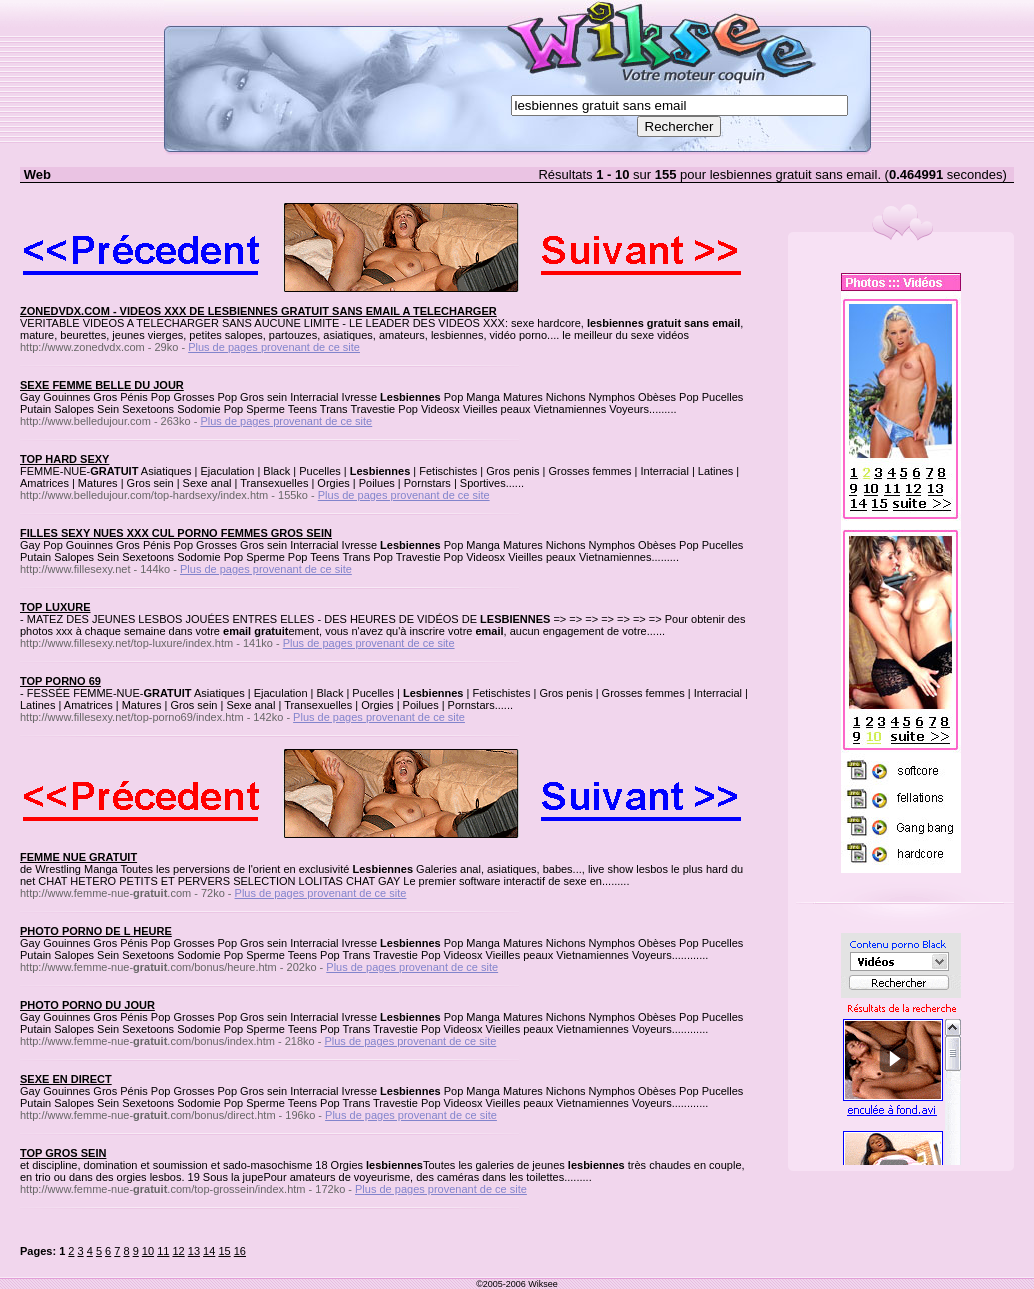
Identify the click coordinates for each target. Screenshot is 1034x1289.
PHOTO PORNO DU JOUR (87, 1005)
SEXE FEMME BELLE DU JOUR (102, 385)
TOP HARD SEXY (64, 459)
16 (240, 1251)
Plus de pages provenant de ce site (274, 347)
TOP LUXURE (55, 607)
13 (194, 1251)
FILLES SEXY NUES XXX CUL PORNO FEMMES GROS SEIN (176, 533)
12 (178, 1251)
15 (224, 1251)
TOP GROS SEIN (63, 1153)
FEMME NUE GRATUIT (78, 857)
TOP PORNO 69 (60, 681)
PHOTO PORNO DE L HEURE (96, 931)
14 (209, 1251)
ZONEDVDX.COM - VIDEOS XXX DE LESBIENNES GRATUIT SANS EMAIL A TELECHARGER (258, 311)
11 (163, 1251)
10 (148, 1251)
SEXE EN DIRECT (66, 1079)
